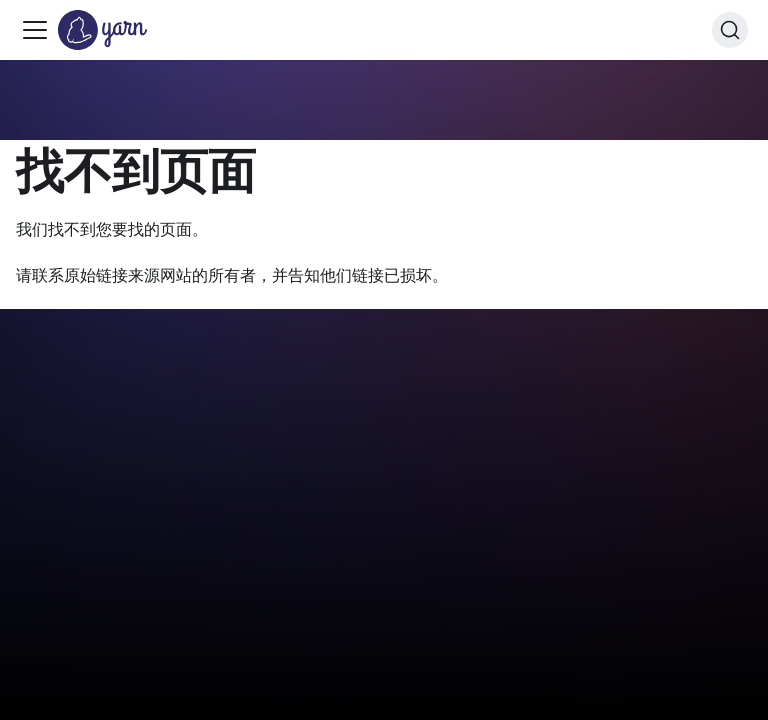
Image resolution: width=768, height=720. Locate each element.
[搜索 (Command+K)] (730, 30)
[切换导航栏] (35, 30)
